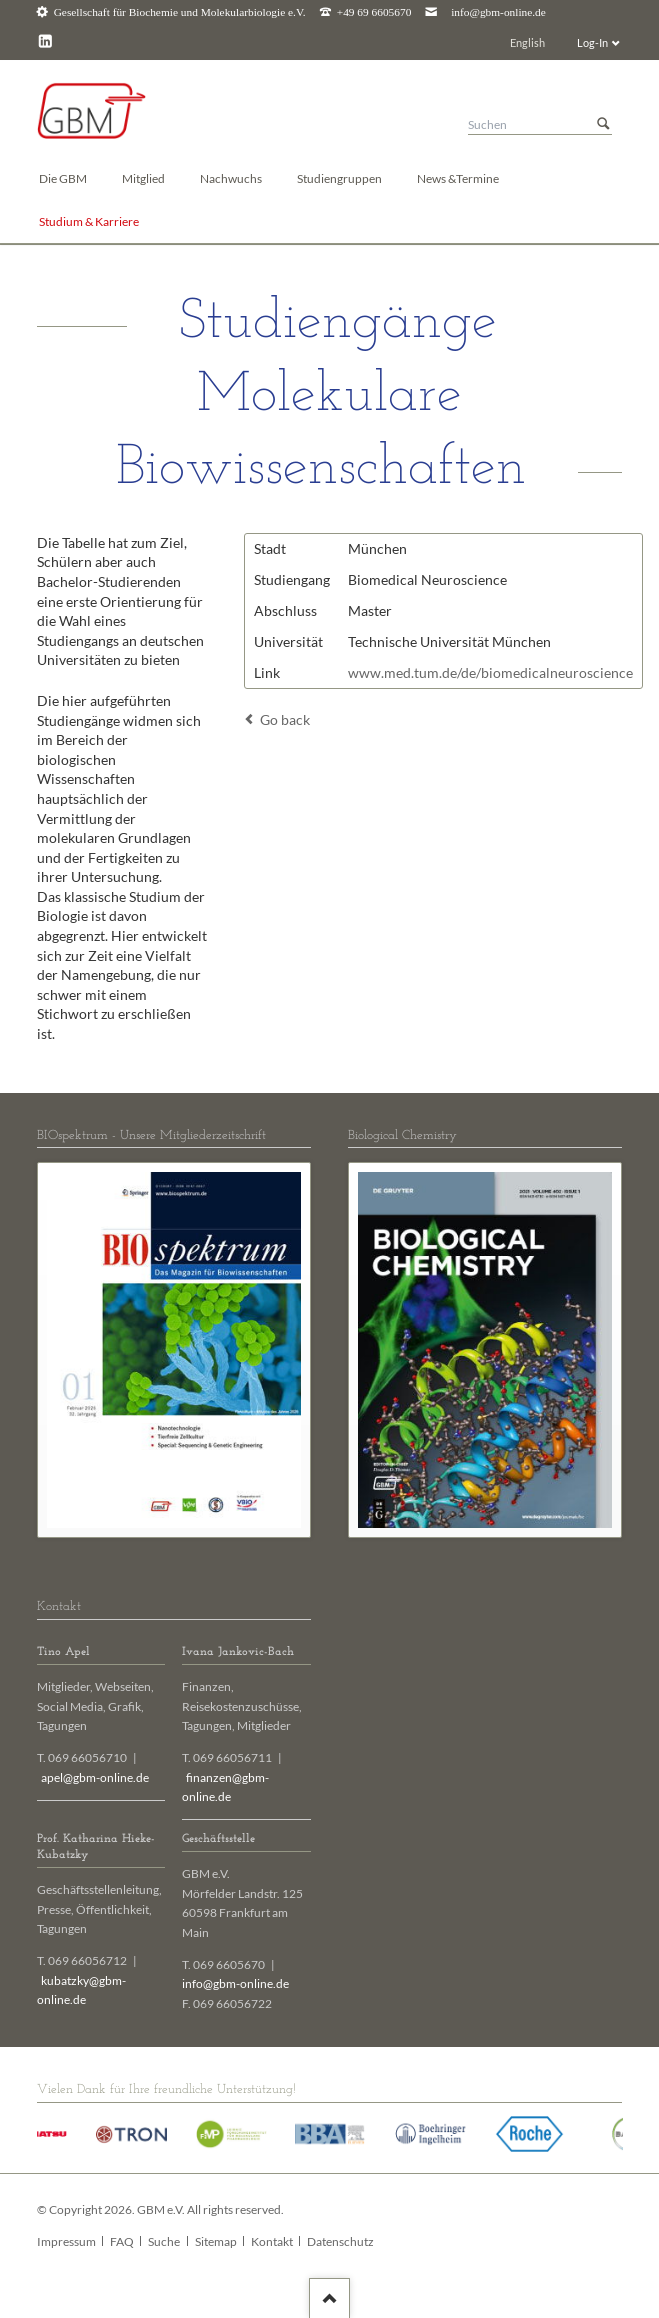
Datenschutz (340, 2241)
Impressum (66, 2241)
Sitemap (216, 2241)
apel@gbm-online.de (95, 1777)
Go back (285, 719)
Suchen (603, 124)
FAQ (122, 2241)
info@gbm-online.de (498, 12)
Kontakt (272, 2241)
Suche (164, 2241)
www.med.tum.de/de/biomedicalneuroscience (490, 672)
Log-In (592, 42)
